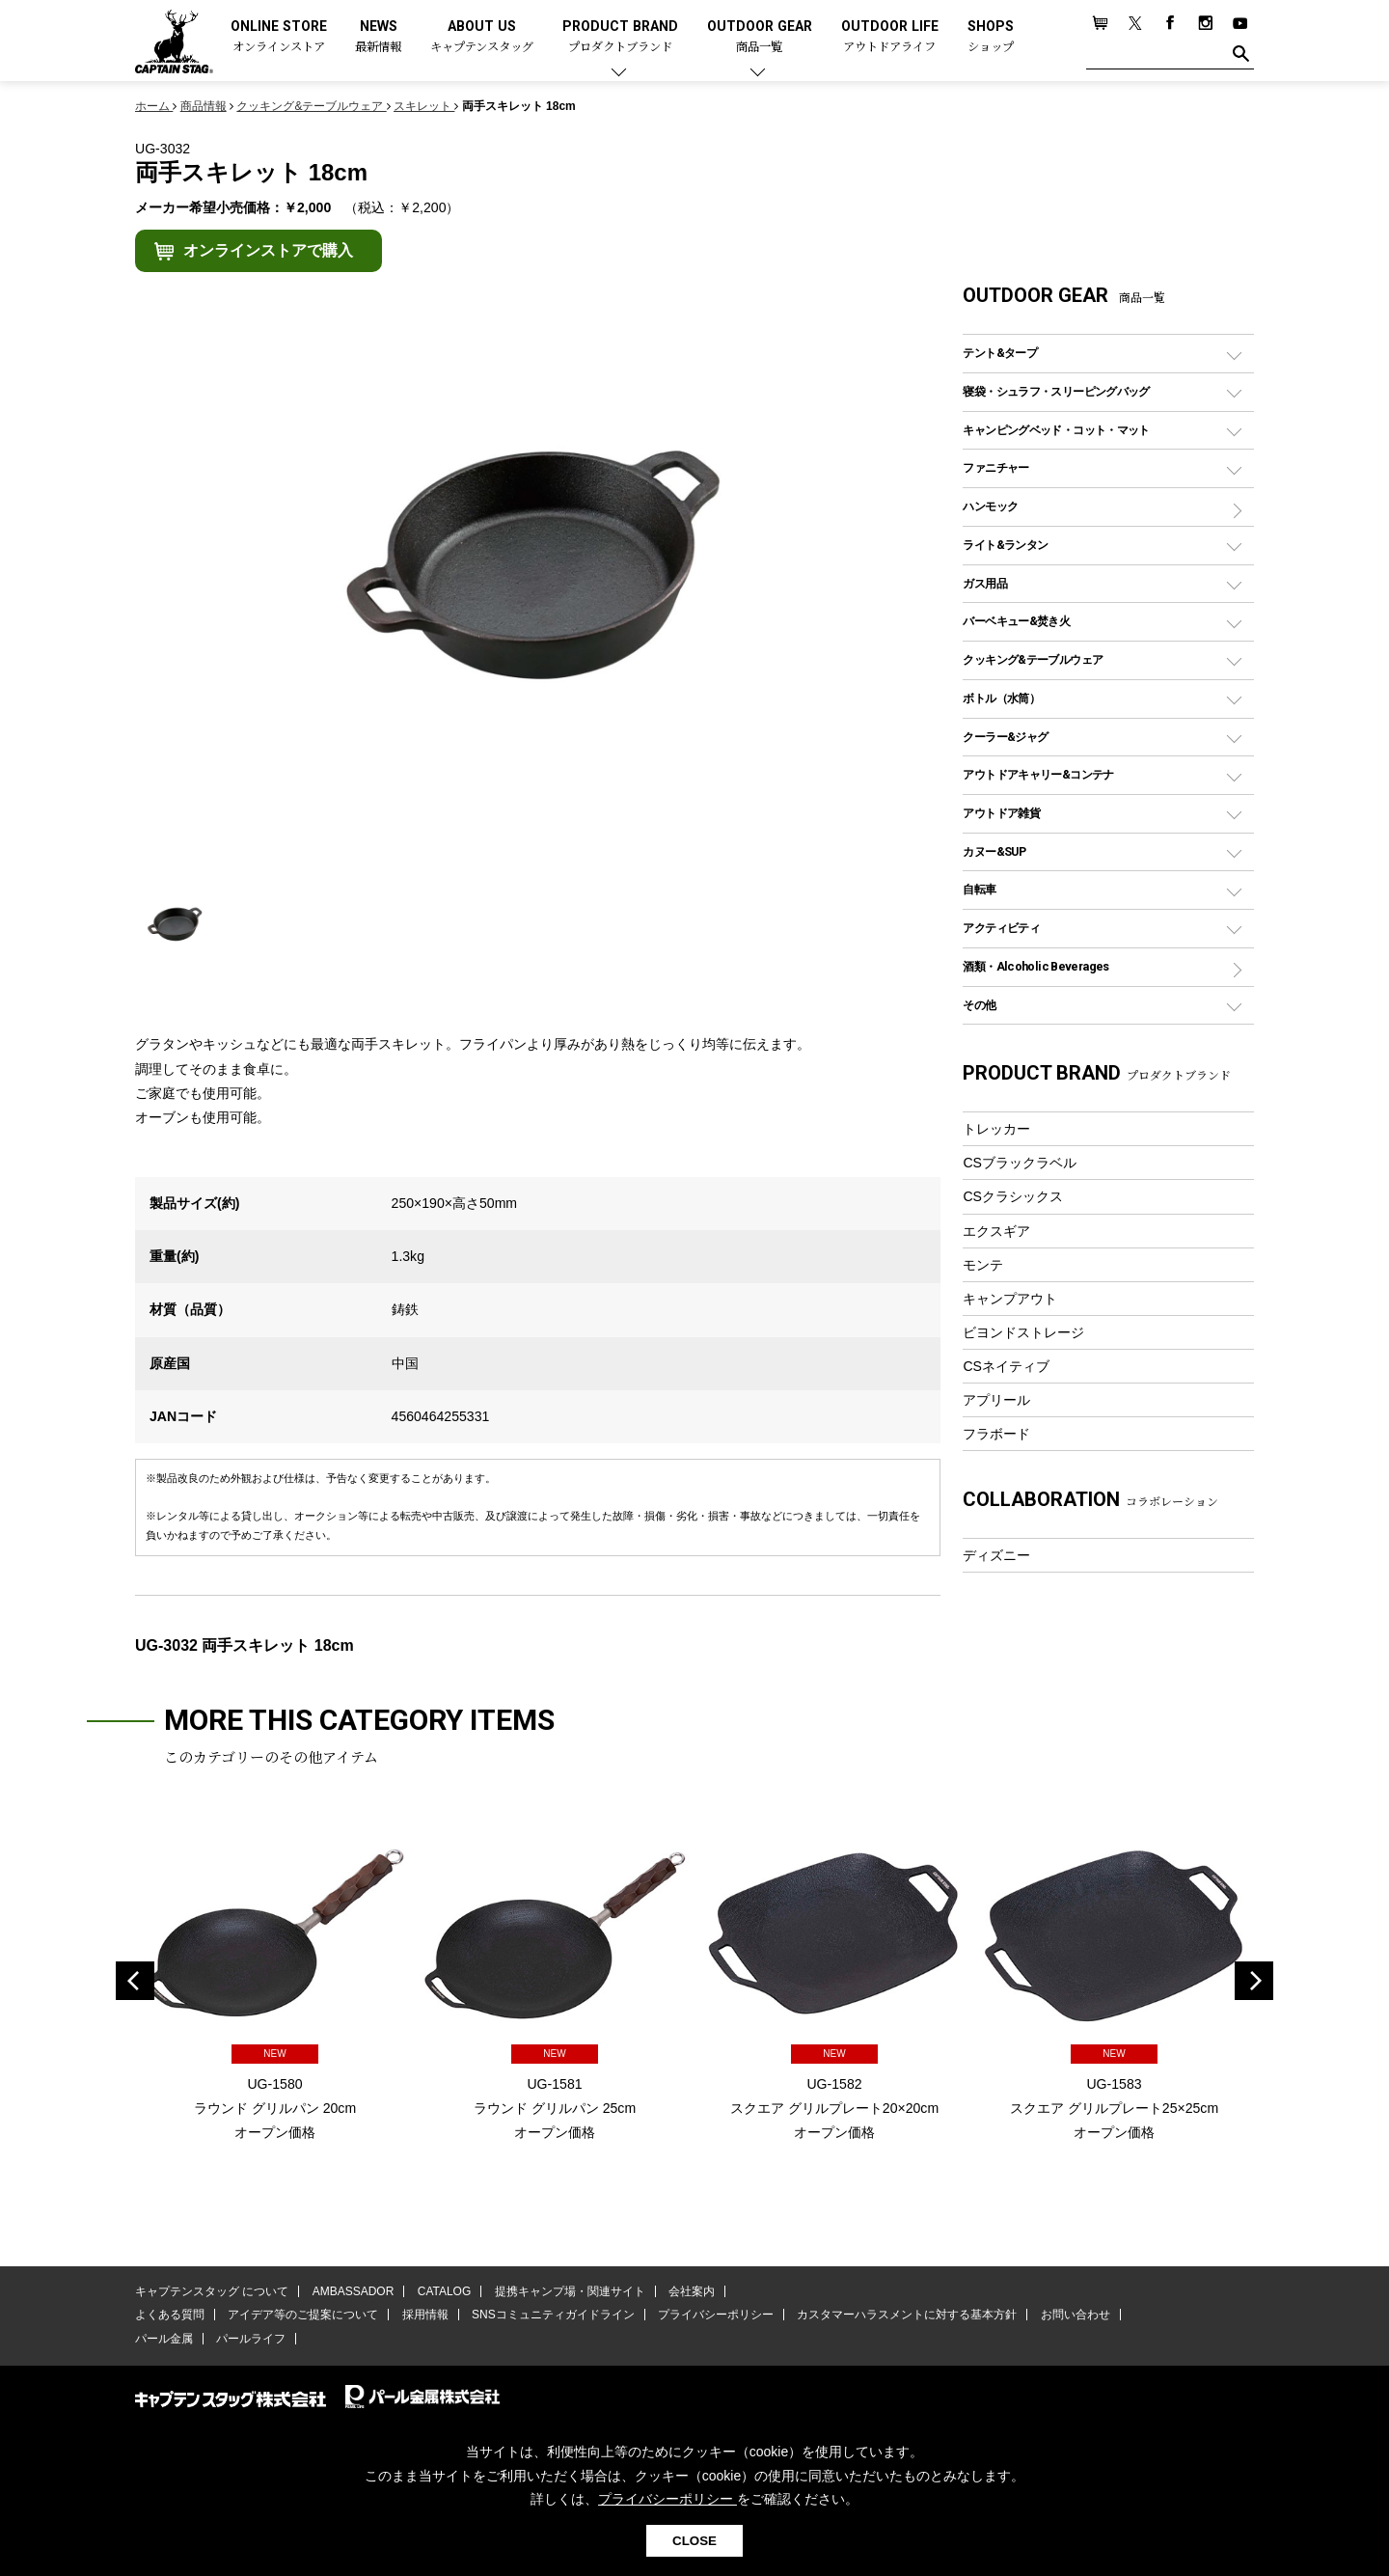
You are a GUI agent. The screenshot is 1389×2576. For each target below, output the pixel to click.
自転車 (979, 889)
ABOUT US (481, 37)
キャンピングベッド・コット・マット (1056, 430)
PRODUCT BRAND (620, 37)
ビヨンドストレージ (1023, 1332)
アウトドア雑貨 (1001, 813)
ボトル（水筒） (1001, 698)
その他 (979, 1005)
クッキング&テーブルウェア (1033, 659)
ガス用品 (985, 583)
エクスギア (996, 1231)
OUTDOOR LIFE (890, 37)
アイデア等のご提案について (303, 2314)
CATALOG (445, 2291)
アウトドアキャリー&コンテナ (1038, 774)
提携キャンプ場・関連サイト (570, 2291)
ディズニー (996, 1555)
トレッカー (996, 1129)
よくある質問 (169, 2314)
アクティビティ (1001, 927)
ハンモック (990, 506)
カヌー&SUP (994, 851)
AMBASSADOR (354, 2291)
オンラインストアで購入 (268, 250)
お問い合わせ (1075, 2314)
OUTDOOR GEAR (759, 37)
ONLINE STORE (279, 37)
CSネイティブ (1006, 1366)
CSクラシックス (1013, 1196)
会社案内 (691, 2291)
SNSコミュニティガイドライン (553, 2314)
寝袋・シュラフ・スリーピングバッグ (1056, 391)
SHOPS (990, 37)
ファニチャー (995, 467)
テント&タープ (1000, 352)
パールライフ (251, 2338)
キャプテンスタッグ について (211, 2291)
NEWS (378, 37)
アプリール (996, 1400)
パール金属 (164, 2338)
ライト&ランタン (1005, 544)
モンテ (983, 1265)
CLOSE (694, 2541)
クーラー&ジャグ (1005, 736)
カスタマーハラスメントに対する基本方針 (907, 2314)
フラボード (996, 1433)
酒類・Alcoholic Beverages (1035, 966)
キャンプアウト (1010, 1298)
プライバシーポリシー (716, 2314)
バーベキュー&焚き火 (1016, 621)
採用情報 (425, 2314)
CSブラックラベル (1019, 1162)
